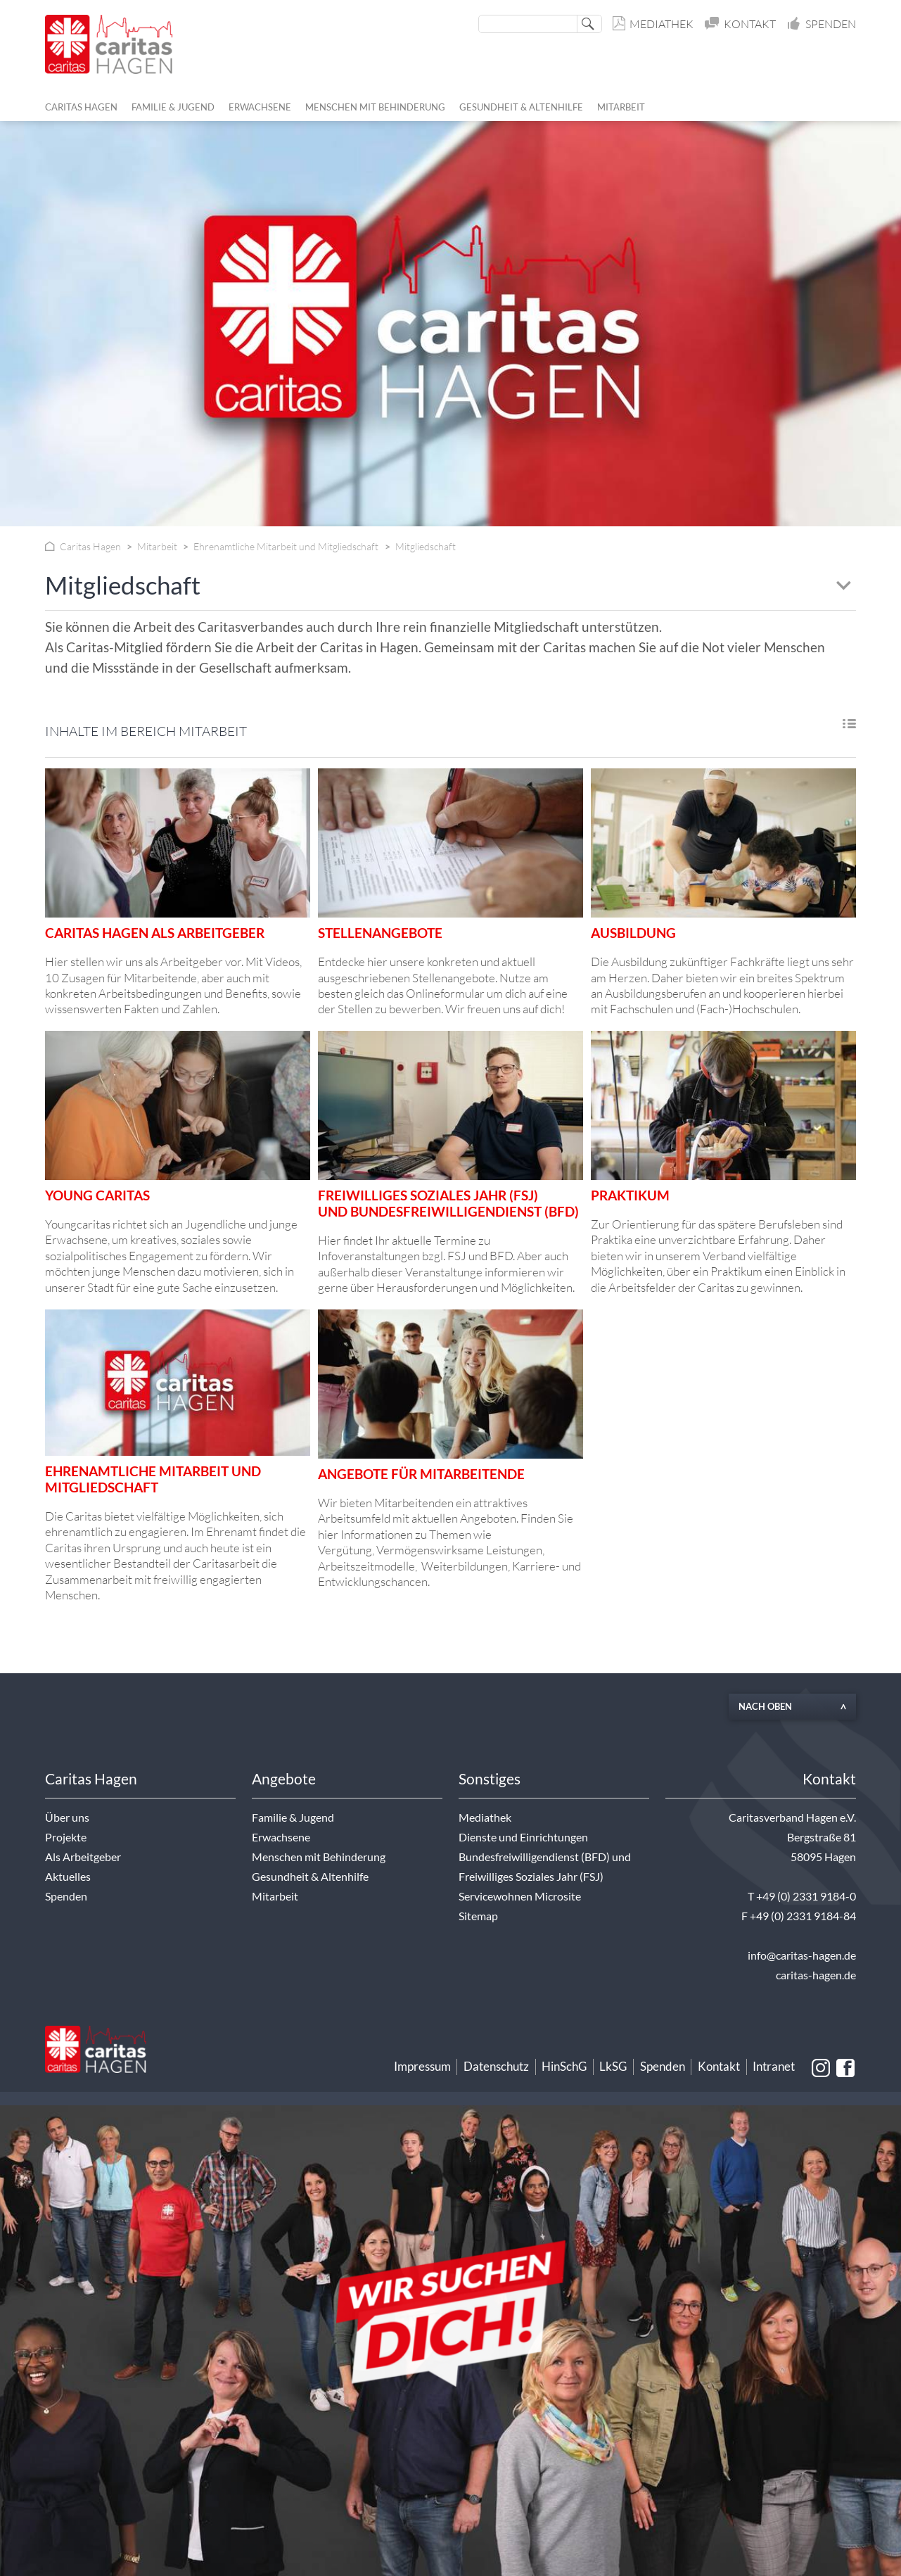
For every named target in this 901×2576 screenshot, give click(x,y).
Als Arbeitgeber (83, 1857)
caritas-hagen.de (816, 1975)
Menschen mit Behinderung (318, 1857)
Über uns (67, 1817)
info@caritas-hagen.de (802, 1955)
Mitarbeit (275, 1896)
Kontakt (741, 24)
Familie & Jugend (293, 1817)
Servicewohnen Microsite (520, 1896)
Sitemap (478, 1916)
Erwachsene (281, 1837)
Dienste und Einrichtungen (523, 1837)
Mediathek (654, 24)
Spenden (822, 24)
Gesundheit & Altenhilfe (310, 1876)
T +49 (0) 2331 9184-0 (802, 1896)
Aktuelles (68, 1876)
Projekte (66, 1837)
